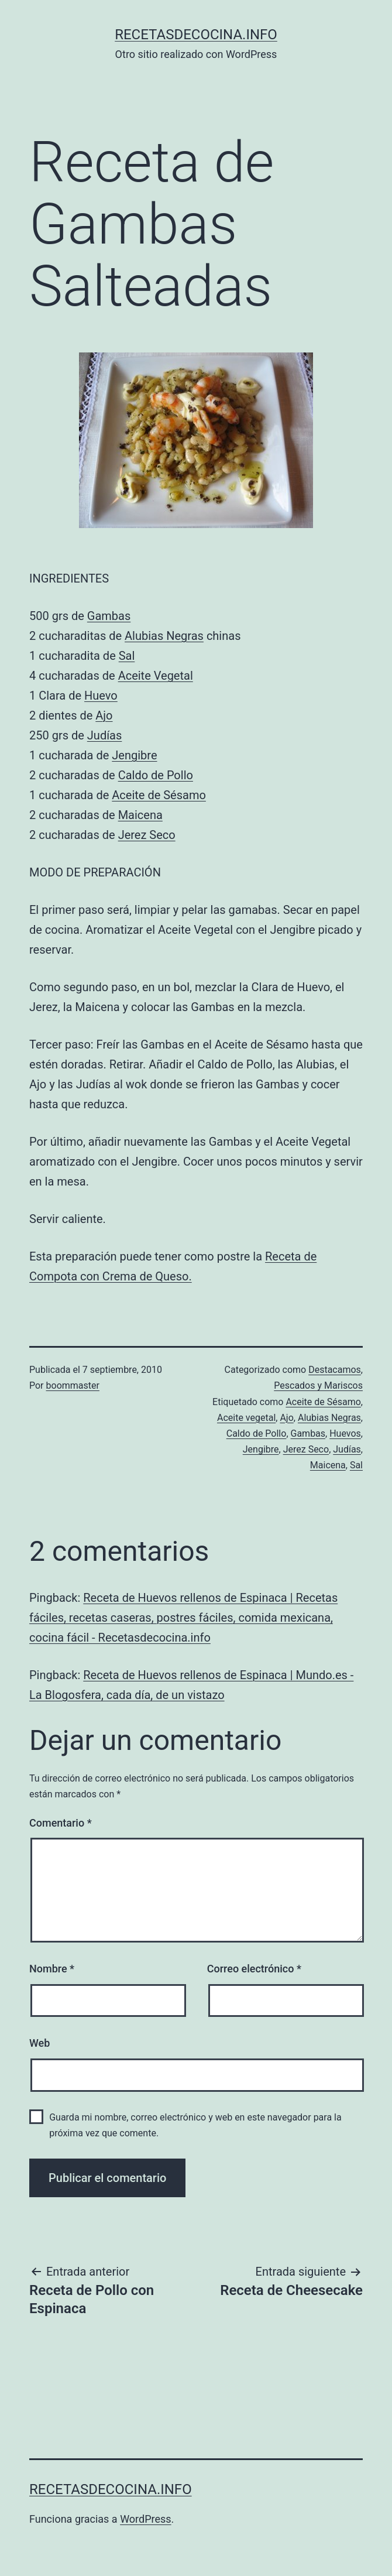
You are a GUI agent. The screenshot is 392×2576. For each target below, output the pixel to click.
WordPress (145, 2519)
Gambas (108, 616)
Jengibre (134, 755)
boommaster (72, 1385)
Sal (127, 656)
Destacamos (334, 1369)
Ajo (103, 715)
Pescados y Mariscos (318, 1385)
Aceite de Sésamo (159, 795)
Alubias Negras (164, 636)
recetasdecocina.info (196, 34)
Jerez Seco (147, 835)
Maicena (140, 815)
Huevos (345, 1433)
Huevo (101, 695)
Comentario (60, 1823)
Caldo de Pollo (155, 775)
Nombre (51, 1968)
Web (39, 2043)
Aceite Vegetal (155, 676)
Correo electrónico (254, 1968)
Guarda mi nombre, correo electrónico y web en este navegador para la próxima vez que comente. (195, 2125)
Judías (104, 735)
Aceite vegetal (246, 1417)
